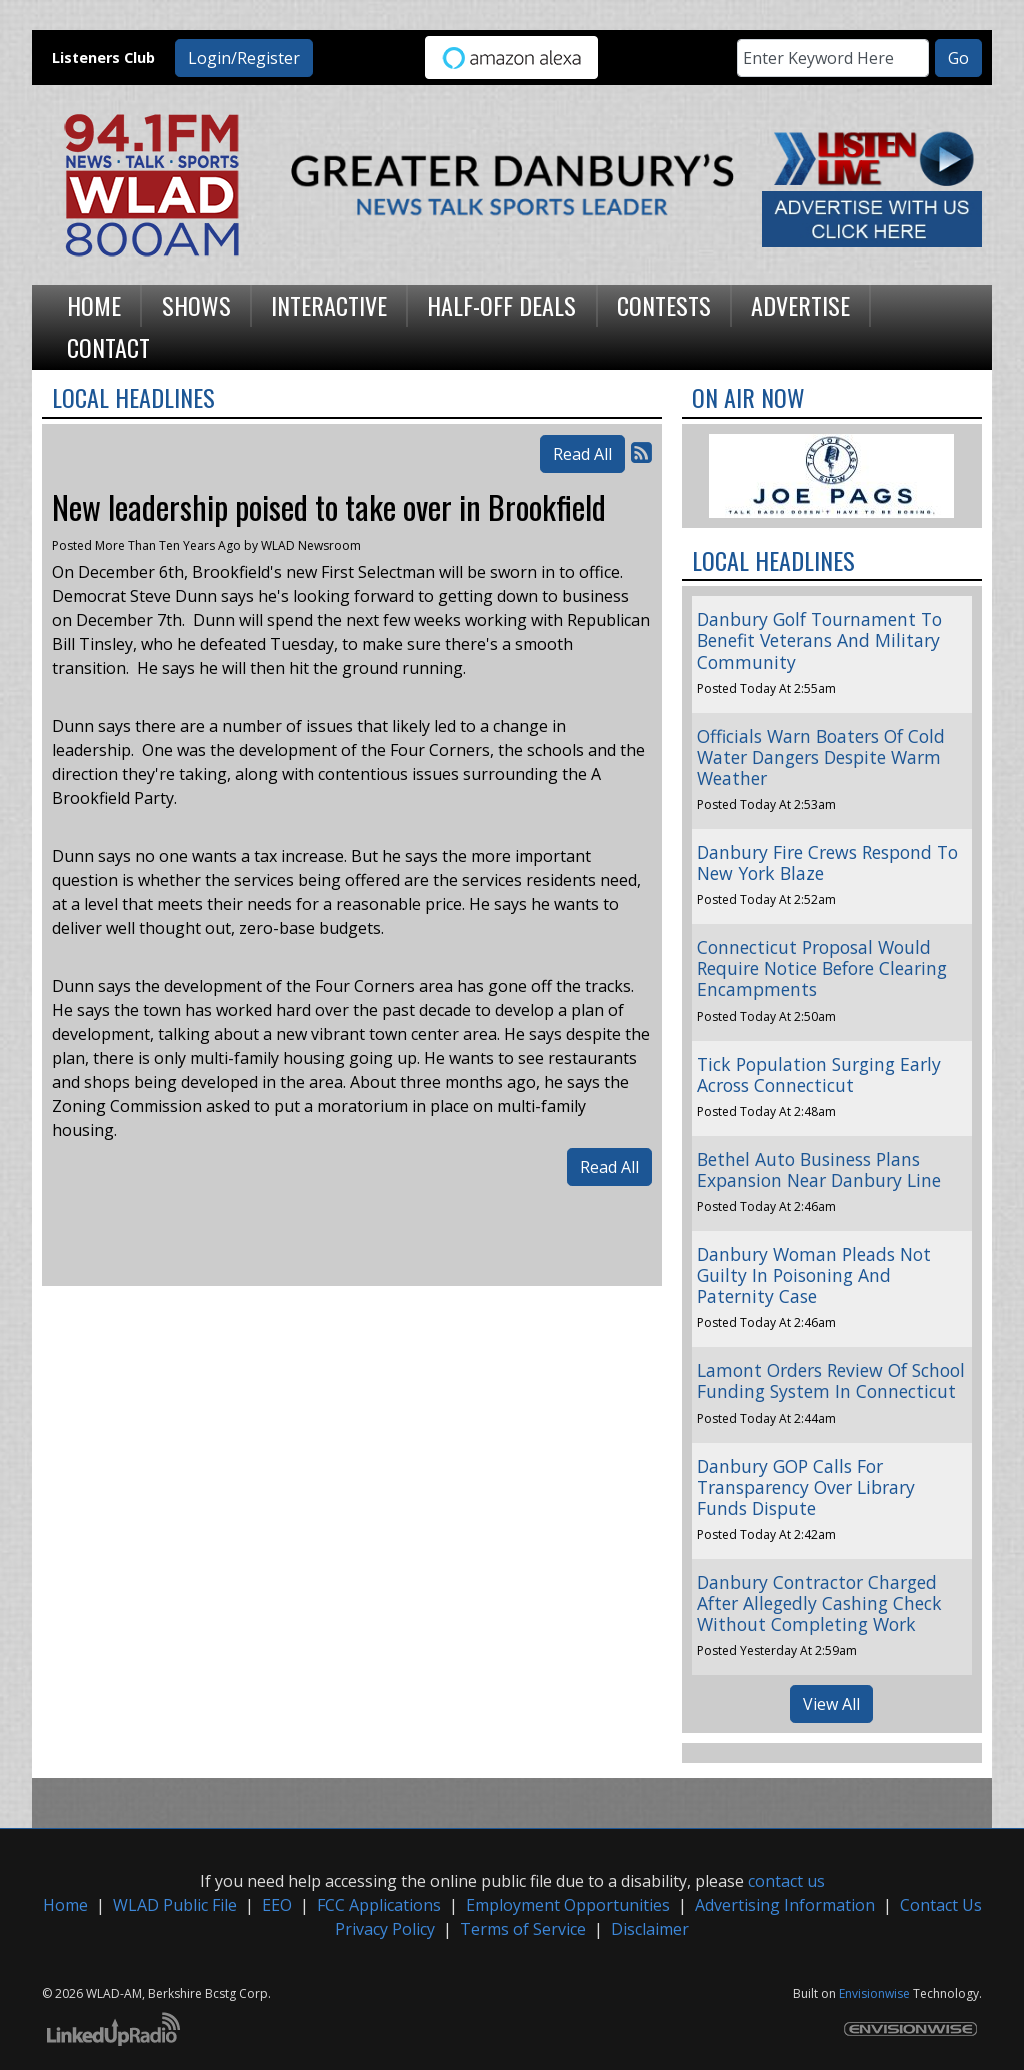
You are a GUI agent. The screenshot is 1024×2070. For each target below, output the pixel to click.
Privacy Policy (385, 1929)
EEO (277, 1905)
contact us (786, 1881)
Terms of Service (523, 1929)
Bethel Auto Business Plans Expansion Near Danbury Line (819, 1169)
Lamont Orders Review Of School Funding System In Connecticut (831, 1380)
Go (958, 58)
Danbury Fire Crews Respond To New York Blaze (827, 862)
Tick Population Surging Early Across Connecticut (819, 1074)
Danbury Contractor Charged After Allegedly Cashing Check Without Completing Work (819, 1603)
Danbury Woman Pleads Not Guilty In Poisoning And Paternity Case (814, 1275)
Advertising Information (785, 1905)
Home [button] (94, 305)
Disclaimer (650, 1929)
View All (831, 1704)
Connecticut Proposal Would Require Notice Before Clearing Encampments (822, 968)
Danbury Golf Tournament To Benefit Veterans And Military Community (819, 640)
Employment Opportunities (568, 1905)
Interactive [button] (329, 305)
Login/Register (244, 58)
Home (65, 1905)
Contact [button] (108, 347)
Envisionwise (874, 1993)
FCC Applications (379, 1905)
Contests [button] (664, 305)
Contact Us (941, 1905)
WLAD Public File (175, 1905)
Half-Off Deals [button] (501, 305)
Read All (582, 454)
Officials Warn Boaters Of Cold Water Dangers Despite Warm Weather (821, 757)
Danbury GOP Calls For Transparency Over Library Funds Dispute (806, 1487)
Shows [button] (196, 305)
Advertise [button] (800, 305)
